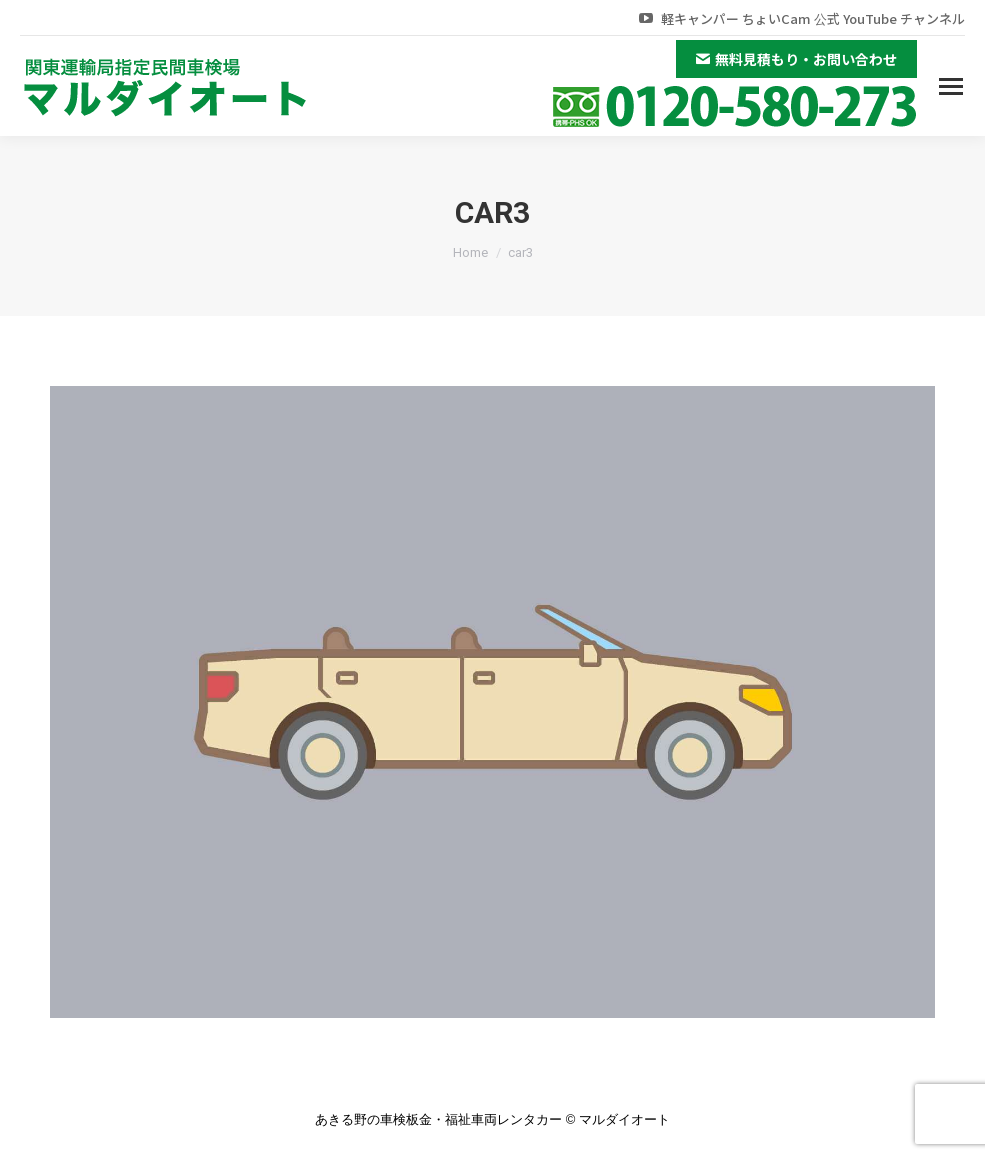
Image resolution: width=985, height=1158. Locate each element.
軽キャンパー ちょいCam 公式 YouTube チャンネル (800, 18)
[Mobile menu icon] (951, 86)
